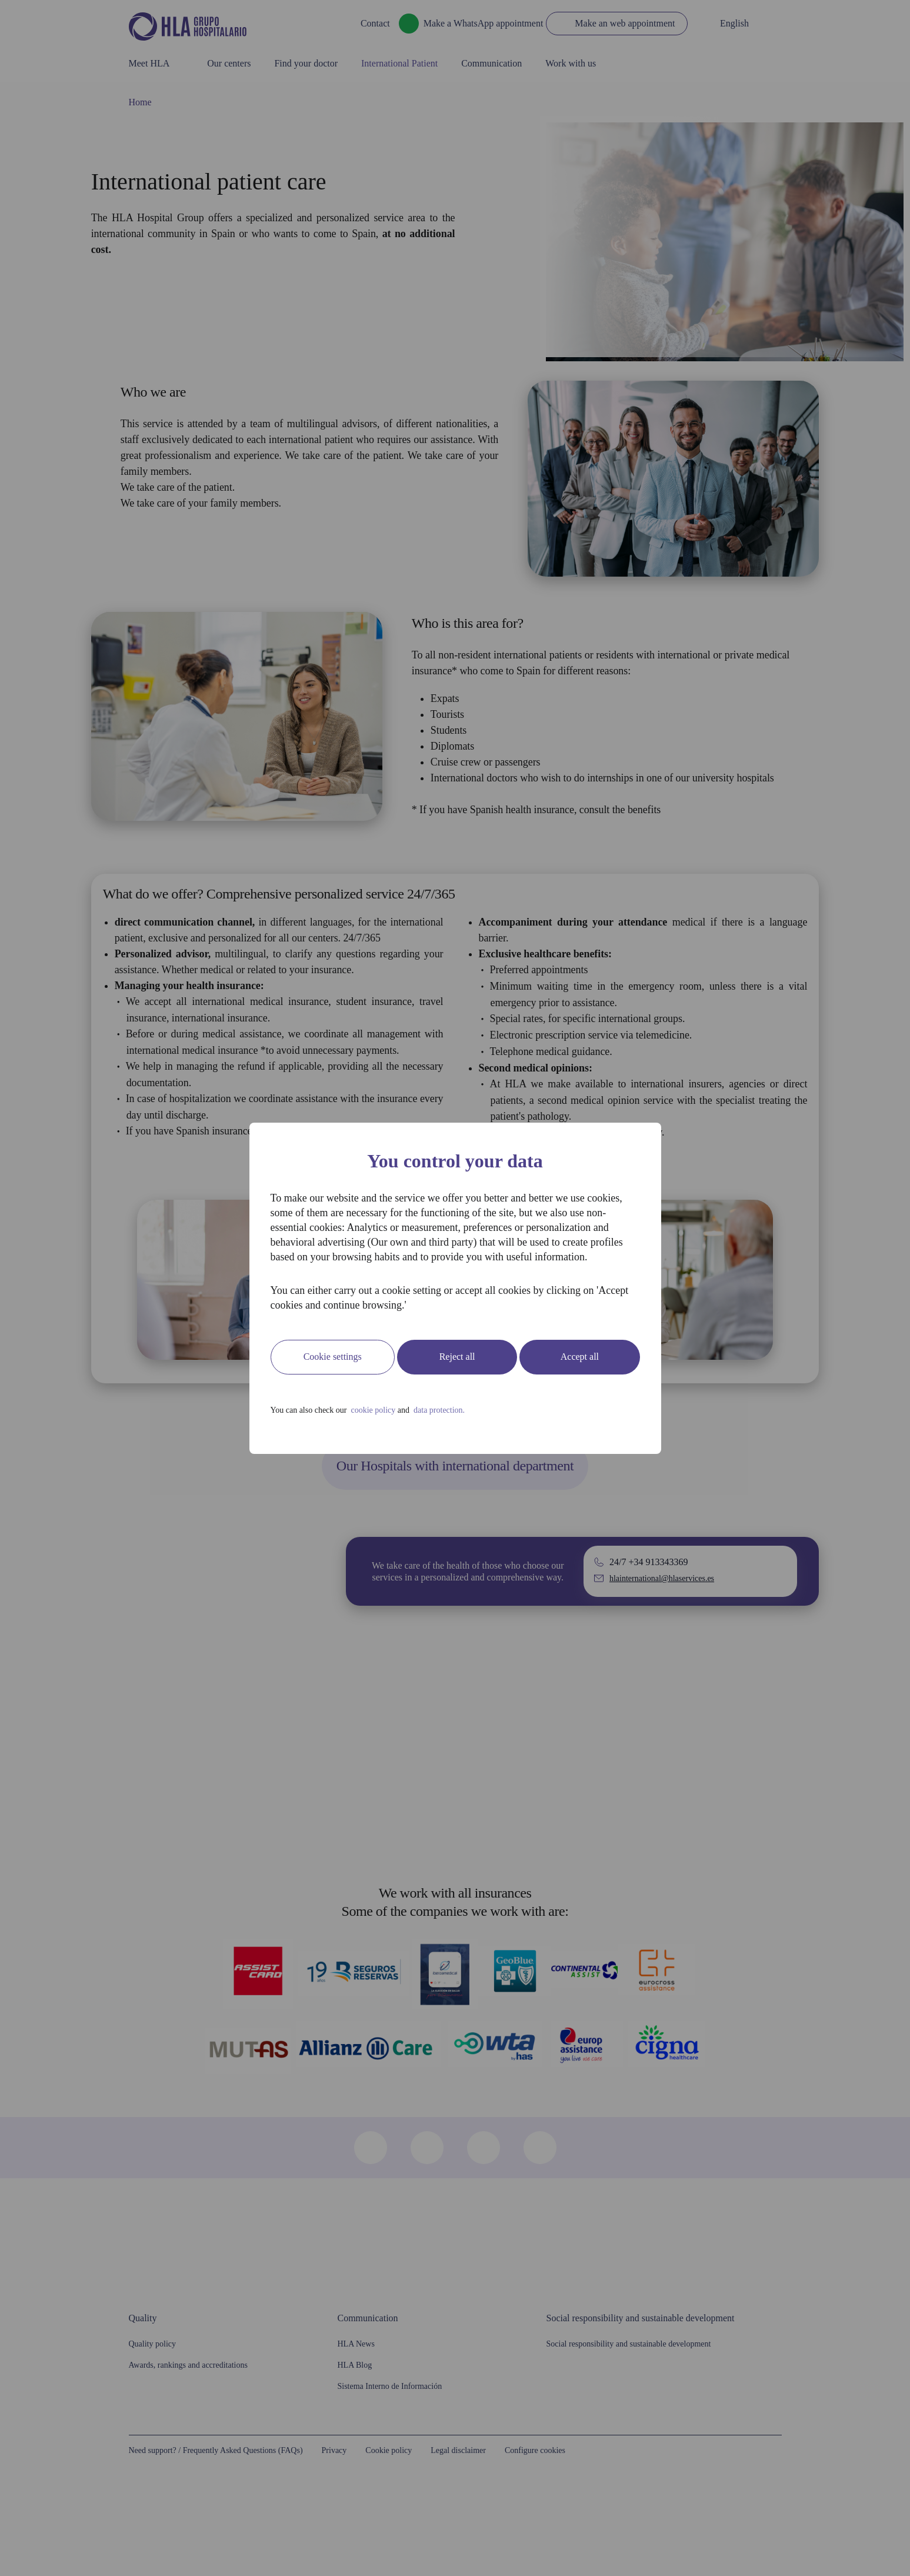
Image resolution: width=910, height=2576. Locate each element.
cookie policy (398, 1424)
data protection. (481, 1424)
